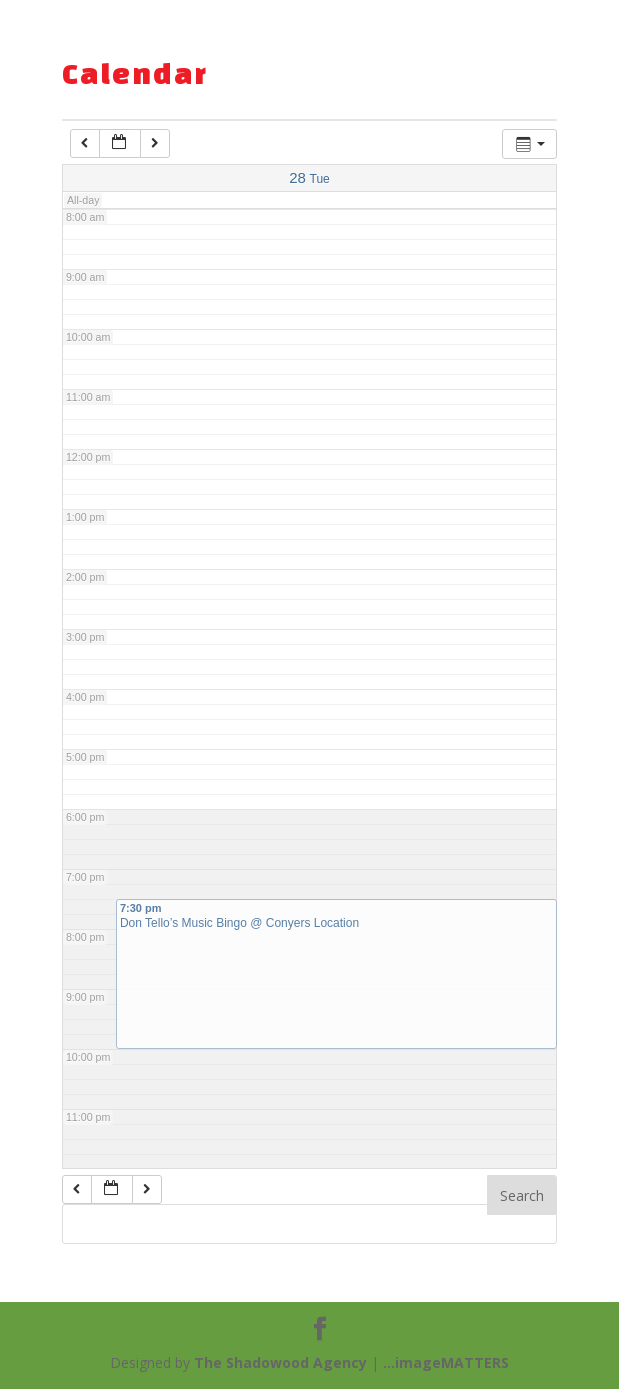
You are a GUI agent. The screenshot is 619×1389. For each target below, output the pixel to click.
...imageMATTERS (446, 1362)
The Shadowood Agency (280, 1362)
